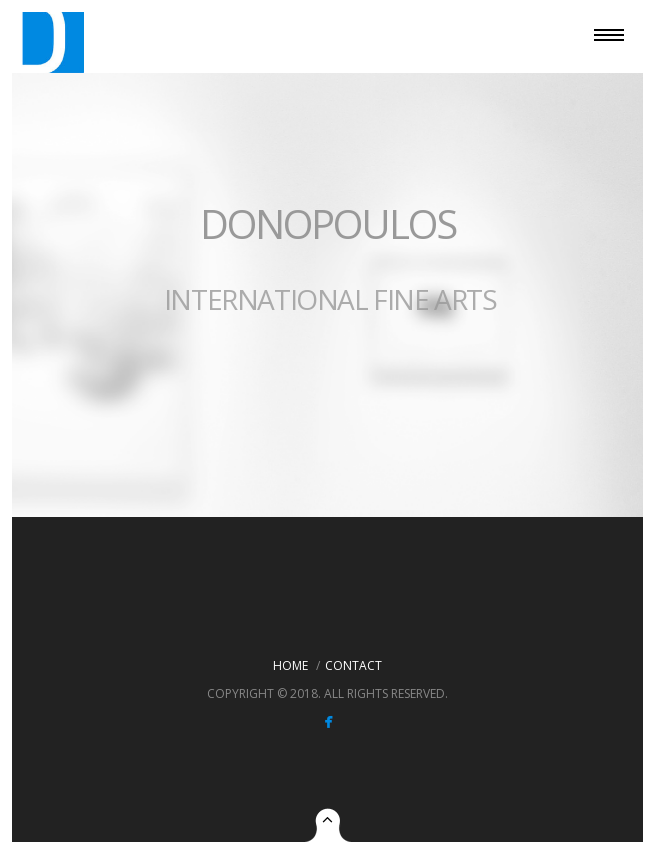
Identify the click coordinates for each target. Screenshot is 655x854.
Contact (353, 665)
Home (290, 665)
